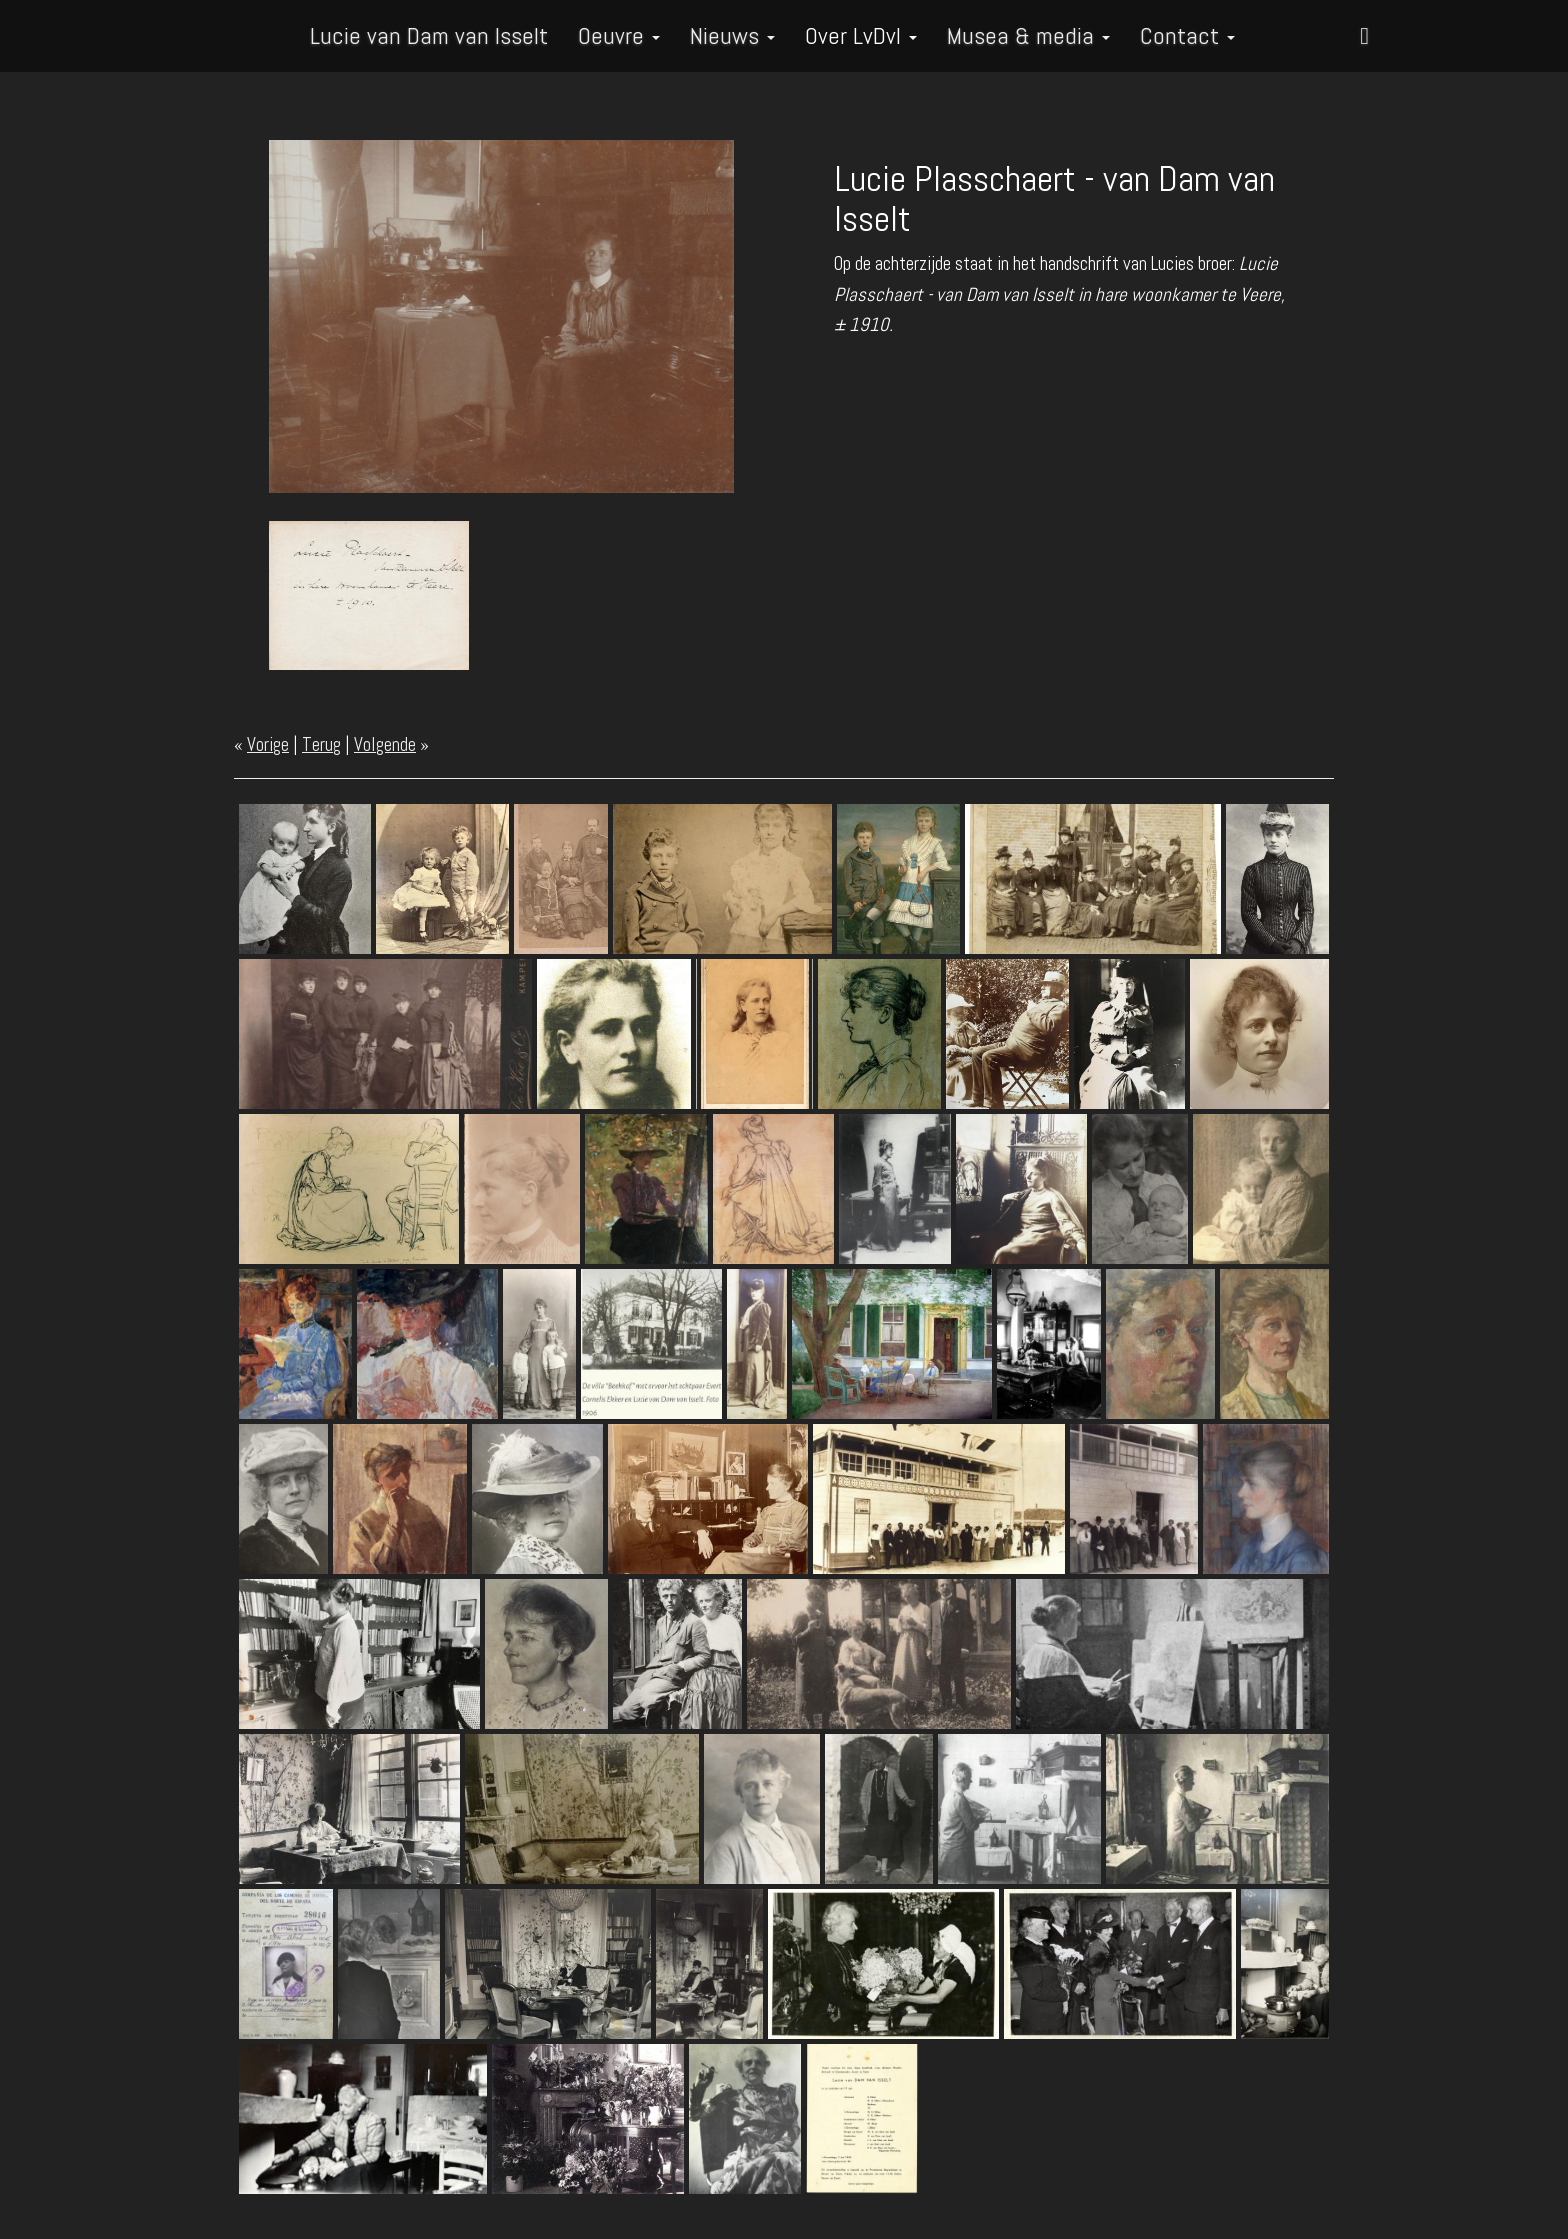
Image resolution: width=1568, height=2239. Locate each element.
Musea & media (1028, 35)
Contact (1187, 35)
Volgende (385, 744)
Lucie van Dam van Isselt (429, 35)
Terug (321, 744)
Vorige (268, 744)
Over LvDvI (861, 35)
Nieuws (732, 35)
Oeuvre (619, 35)
